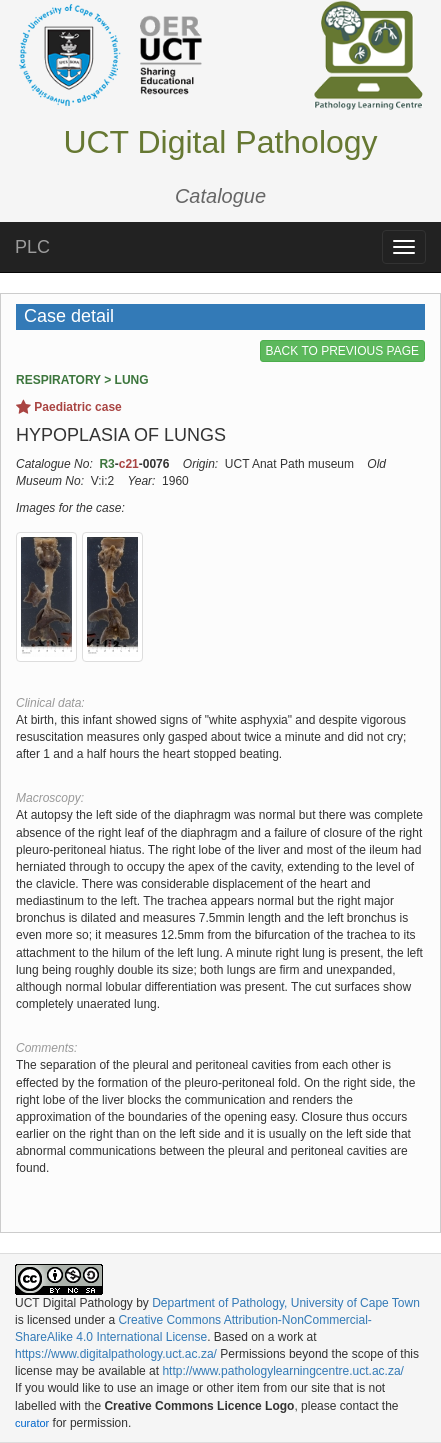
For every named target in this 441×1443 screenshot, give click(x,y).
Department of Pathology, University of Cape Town (286, 1303)
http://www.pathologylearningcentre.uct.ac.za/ (282, 1371)
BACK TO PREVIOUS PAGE (342, 351)
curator (32, 1423)
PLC (32, 247)
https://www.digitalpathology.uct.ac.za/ (116, 1354)
